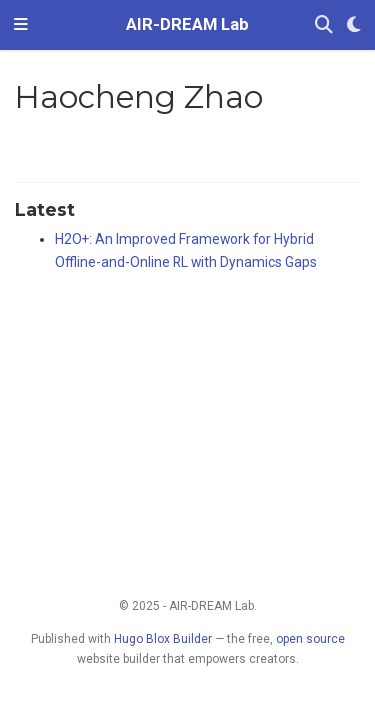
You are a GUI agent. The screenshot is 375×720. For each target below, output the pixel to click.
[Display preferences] (354, 25)
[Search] (324, 25)
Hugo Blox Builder (163, 639)
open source (310, 639)
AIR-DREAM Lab (187, 24)
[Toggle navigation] (21, 25)
